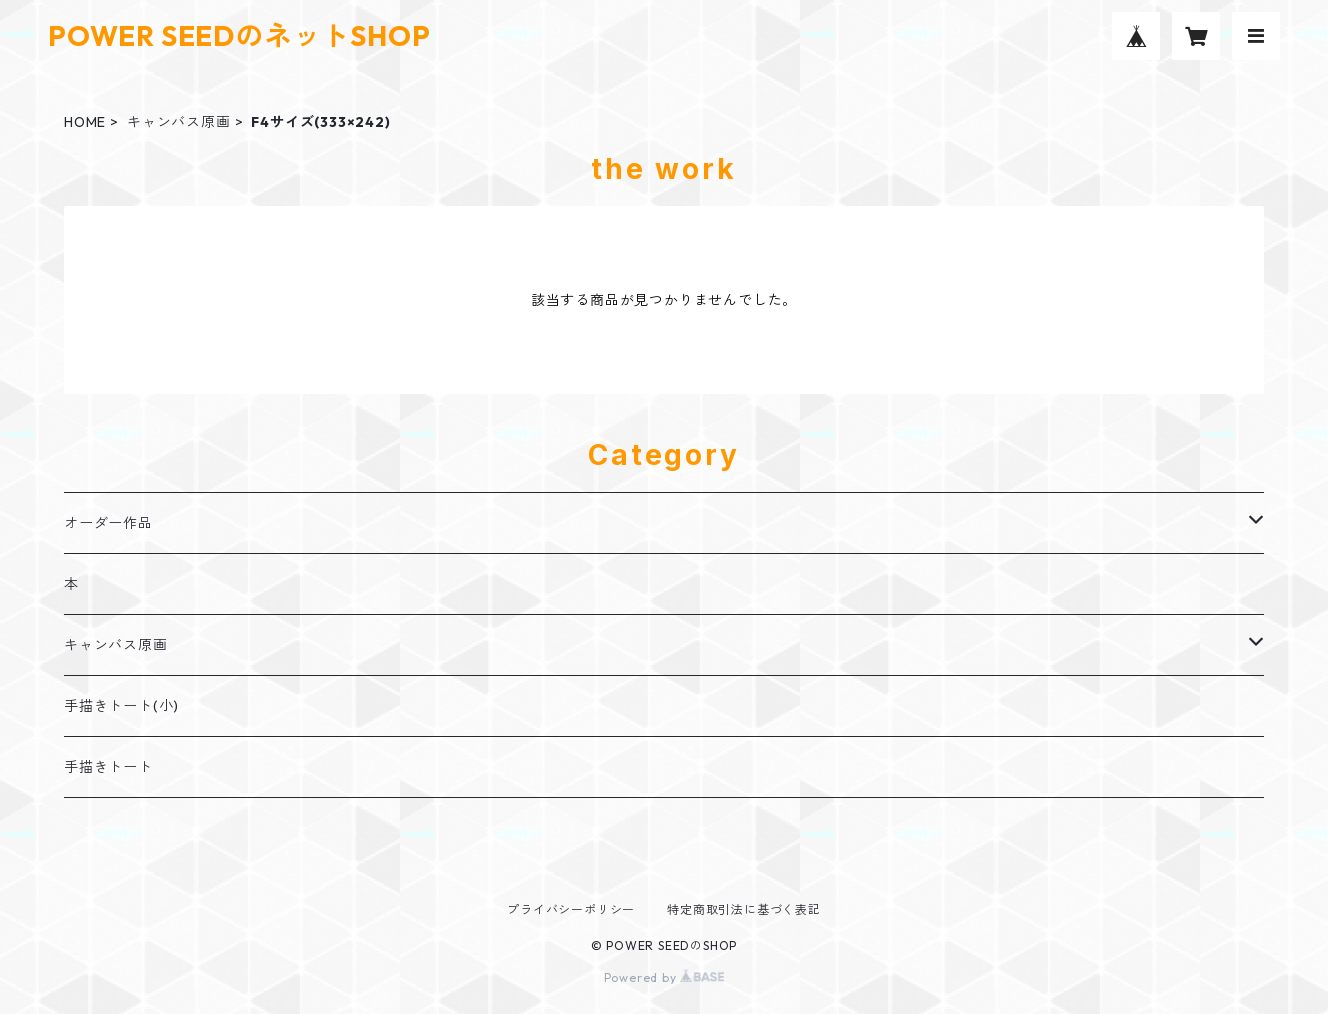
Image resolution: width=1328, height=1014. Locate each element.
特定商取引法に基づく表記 (744, 909)
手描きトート (108, 767)
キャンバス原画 (179, 122)
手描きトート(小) (121, 706)
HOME (85, 122)
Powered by (664, 977)
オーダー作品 (108, 523)
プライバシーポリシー (571, 909)
